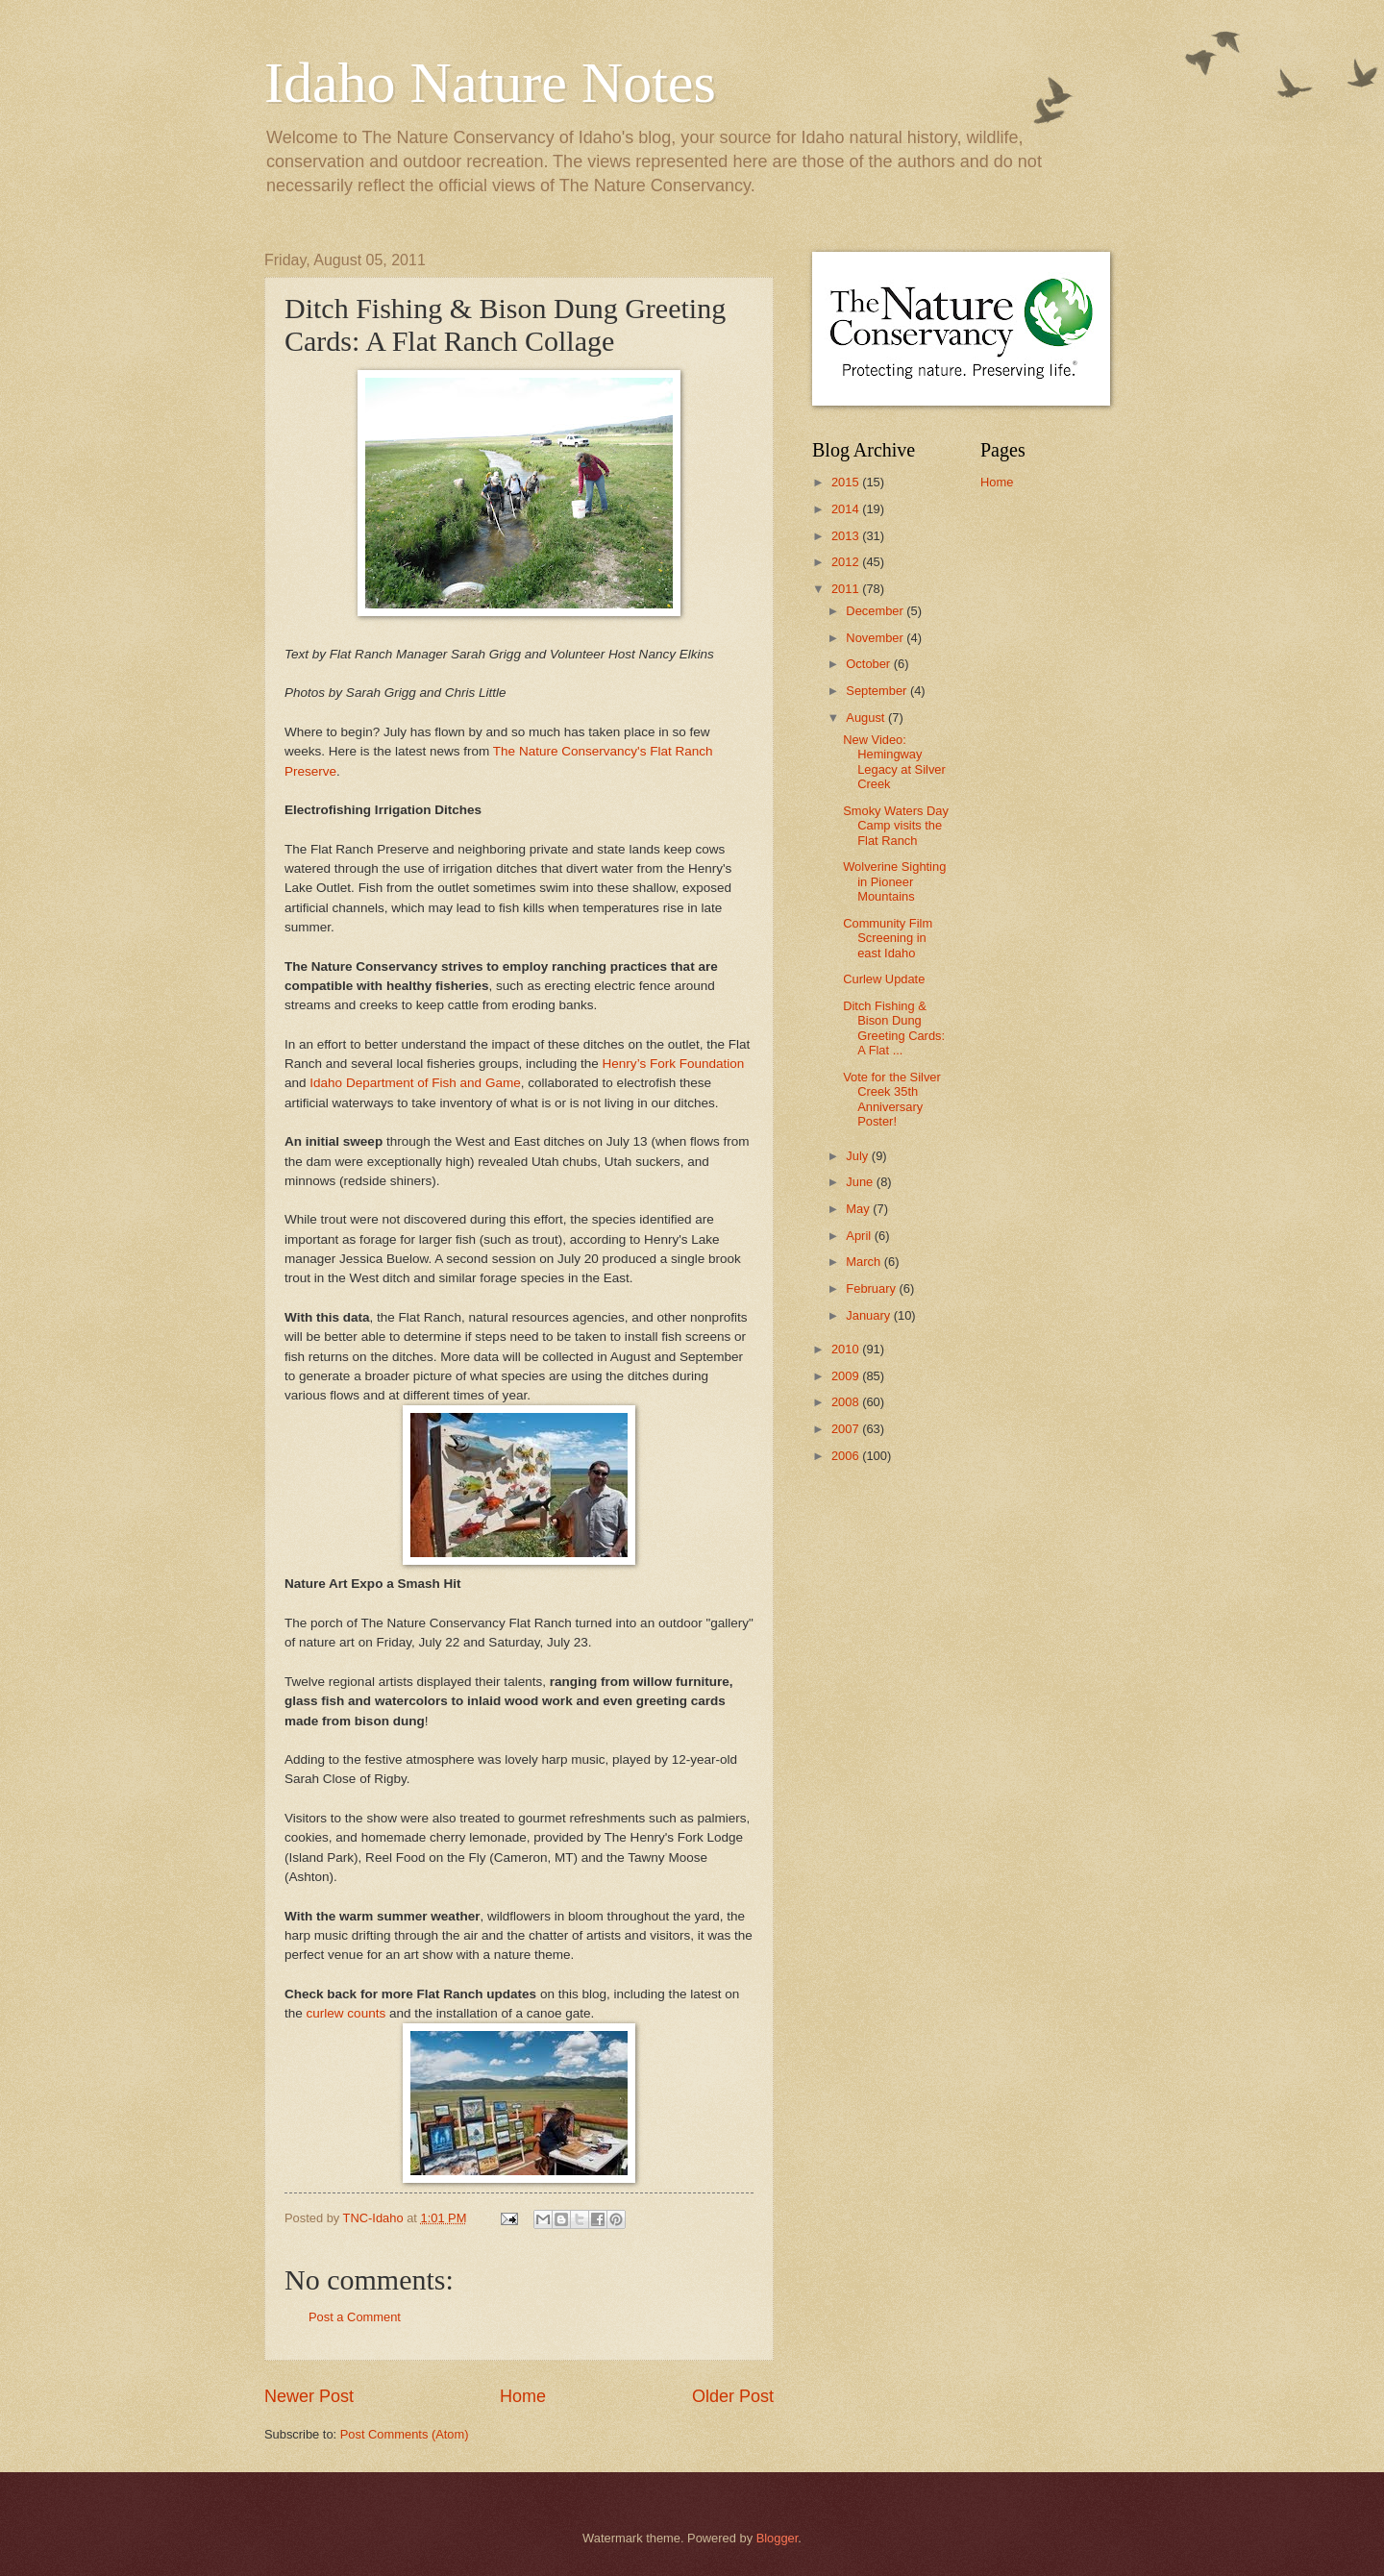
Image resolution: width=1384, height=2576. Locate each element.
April (860, 1235)
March (864, 1261)
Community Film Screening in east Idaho (887, 938)
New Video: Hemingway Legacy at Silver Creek (894, 761)
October (869, 663)
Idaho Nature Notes (490, 82)
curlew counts (348, 2013)
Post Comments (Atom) (404, 2434)
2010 (846, 1349)
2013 (846, 536)
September (878, 690)
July (858, 1156)
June (861, 1182)
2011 (846, 589)
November (876, 638)
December (876, 611)
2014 (846, 509)
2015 (846, 482)
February (872, 1288)
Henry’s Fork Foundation (674, 1063)
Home (523, 2396)
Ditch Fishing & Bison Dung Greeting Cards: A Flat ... (894, 1028)
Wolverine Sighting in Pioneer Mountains (894, 881)
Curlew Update (884, 979)
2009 (846, 1376)
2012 (846, 562)
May (859, 1208)
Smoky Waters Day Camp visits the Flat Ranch (896, 826)
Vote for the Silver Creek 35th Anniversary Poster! (892, 1099)
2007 (846, 1429)
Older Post (733, 2396)
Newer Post (309, 2396)
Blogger (777, 2538)
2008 (846, 1402)
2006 (846, 1456)
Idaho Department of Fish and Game (414, 1083)
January (869, 1315)
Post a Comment (355, 2317)
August (867, 717)
